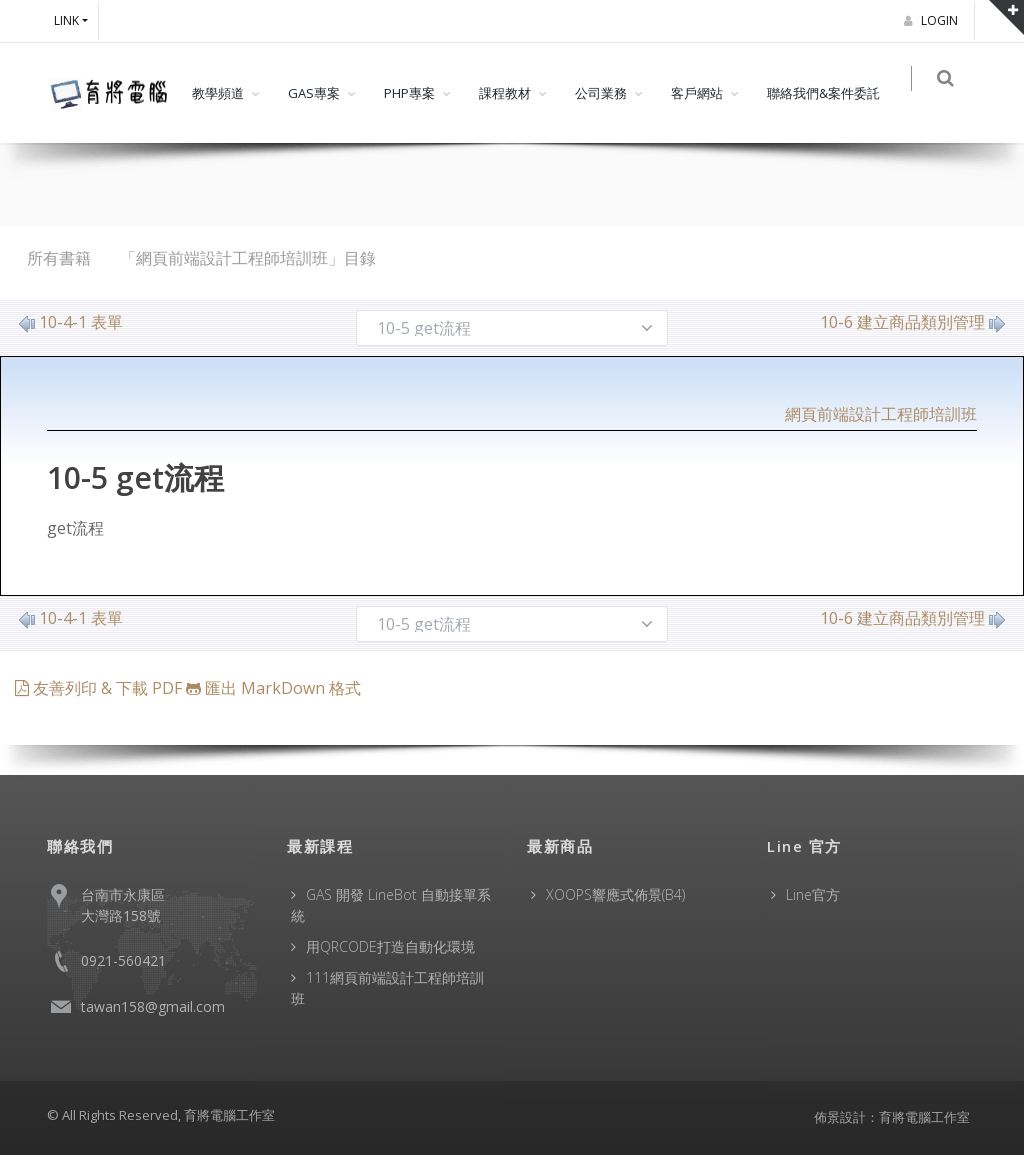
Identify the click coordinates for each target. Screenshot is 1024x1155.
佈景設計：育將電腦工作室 (892, 1117)
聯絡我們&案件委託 (823, 93)
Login (934, 20)
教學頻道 (218, 93)
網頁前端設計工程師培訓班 (881, 414)
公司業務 (601, 93)
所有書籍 (59, 258)
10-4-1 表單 (71, 322)
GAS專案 (314, 93)
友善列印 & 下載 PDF (100, 688)
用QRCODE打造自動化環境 (390, 946)
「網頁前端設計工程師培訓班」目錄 (248, 258)
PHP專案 (409, 93)
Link (66, 20)
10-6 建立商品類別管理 (912, 322)
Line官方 (813, 894)
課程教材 (505, 93)
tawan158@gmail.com (153, 1006)
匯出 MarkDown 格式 (273, 688)
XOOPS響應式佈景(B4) (615, 894)
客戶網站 (697, 93)
